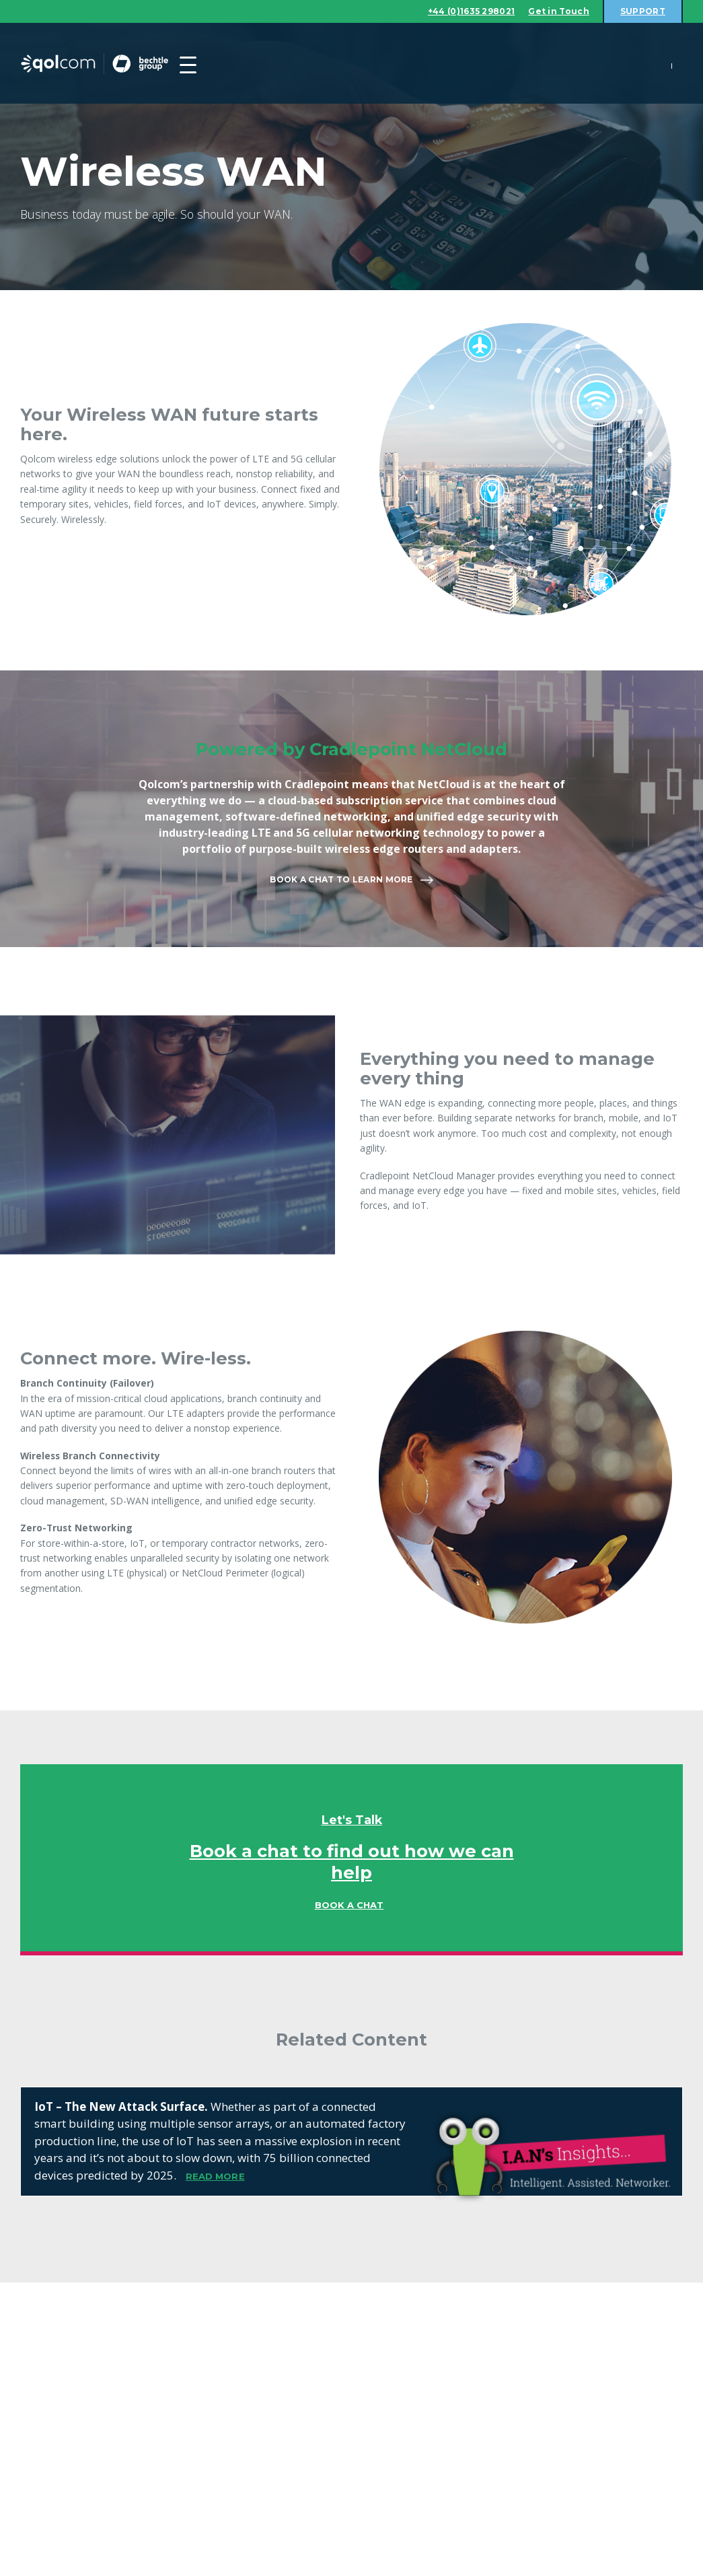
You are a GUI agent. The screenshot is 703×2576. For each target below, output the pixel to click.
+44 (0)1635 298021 (457, 11)
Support (640, 11)
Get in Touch (552, 11)
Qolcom (121, 64)
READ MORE (215, 2176)
